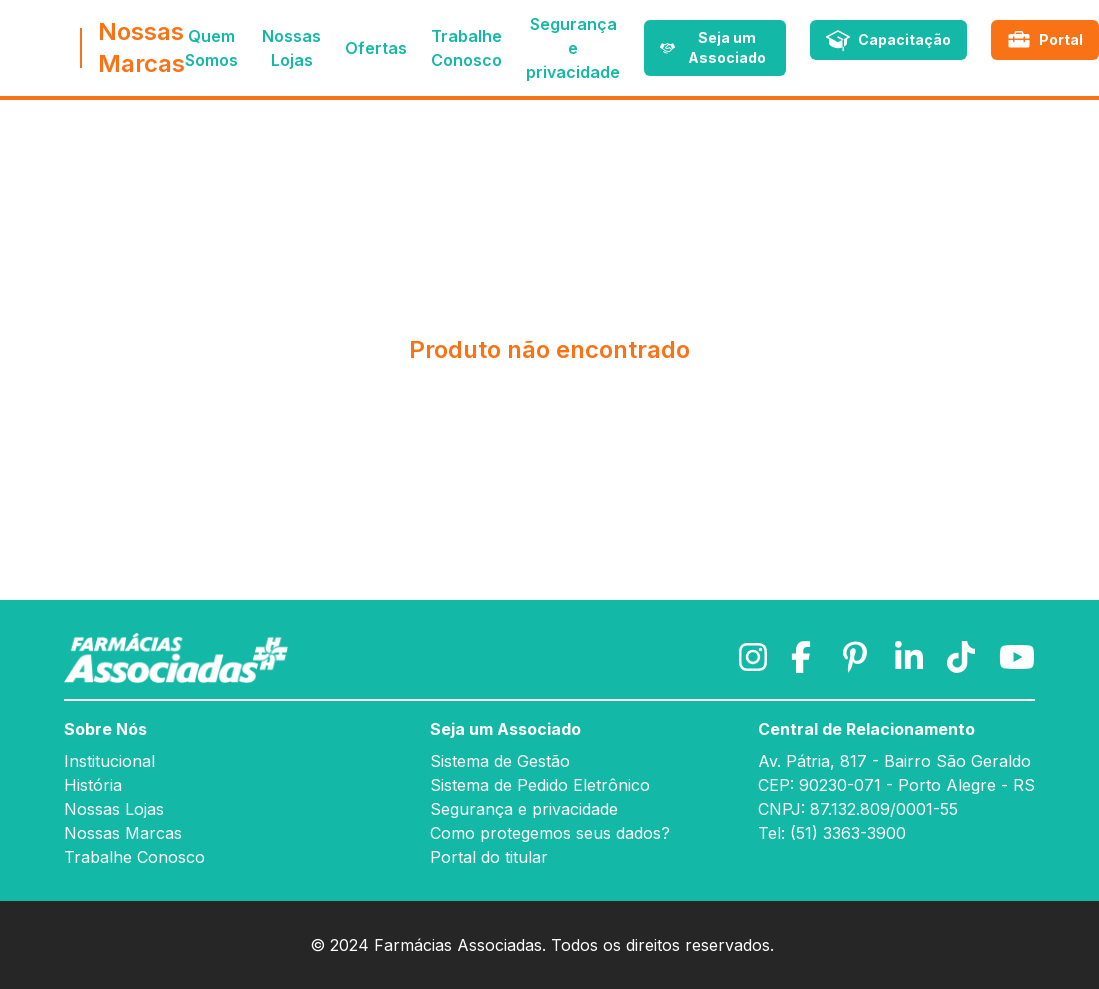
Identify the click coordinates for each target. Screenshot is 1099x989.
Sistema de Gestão (500, 761)
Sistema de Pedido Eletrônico (540, 785)
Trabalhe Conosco (134, 857)
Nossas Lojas (114, 809)
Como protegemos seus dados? (550, 833)
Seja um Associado (505, 729)
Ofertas (376, 48)
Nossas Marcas (123, 833)
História (93, 785)
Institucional (109, 761)
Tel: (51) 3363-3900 (832, 833)
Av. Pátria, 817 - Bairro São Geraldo (894, 761)
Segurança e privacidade (573, 48)
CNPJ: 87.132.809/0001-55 (858, 809)
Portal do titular (489, 857)
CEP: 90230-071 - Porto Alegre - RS (896, 785)
